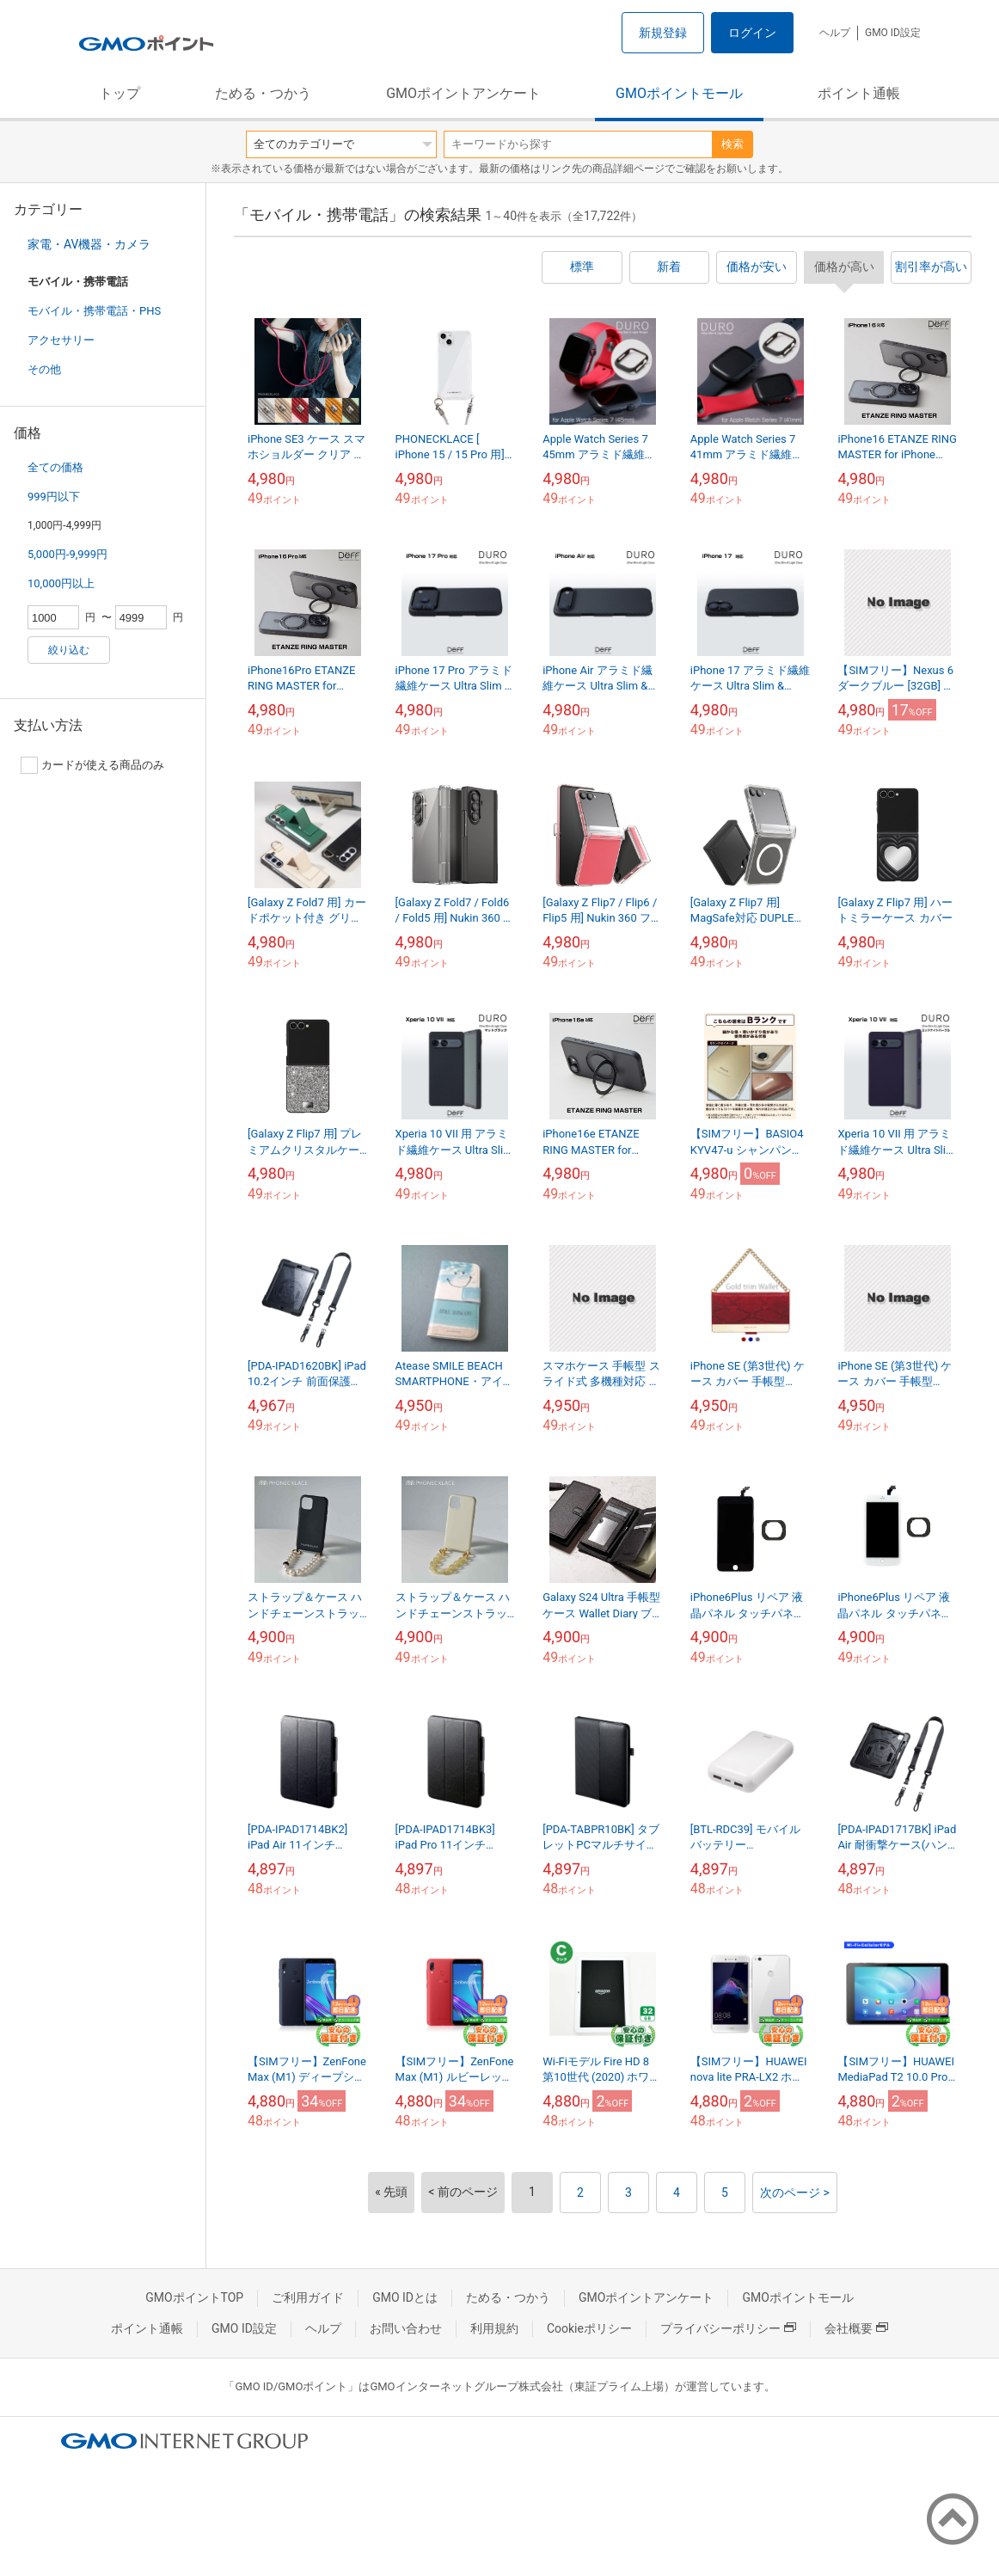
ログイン (752, 33)
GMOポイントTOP (194, 2297)
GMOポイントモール (679, 93)
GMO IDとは (405, 2297)
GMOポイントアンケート (463, 93)
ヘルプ (834, 33)
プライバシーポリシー (728, 2328)
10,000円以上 (61, 583)
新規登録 (663, 33)
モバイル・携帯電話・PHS (94, 310)
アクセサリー (61, 340)
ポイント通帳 (859, 93)
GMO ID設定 (893, 33)
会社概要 (856, 2328)
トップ (119, 93)
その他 (44, 369)
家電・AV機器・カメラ (89, 244)
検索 (732, 144)
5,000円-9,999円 (67, 554)
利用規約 (494, 2328)
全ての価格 (55, 467)
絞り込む (68, 650)
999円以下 (54, 496)
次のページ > (795, 2192)
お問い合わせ (406, 2328)
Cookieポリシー (589, 2328)
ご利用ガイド (308, 2297)
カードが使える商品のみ (92, 765)
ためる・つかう (263, 93)
